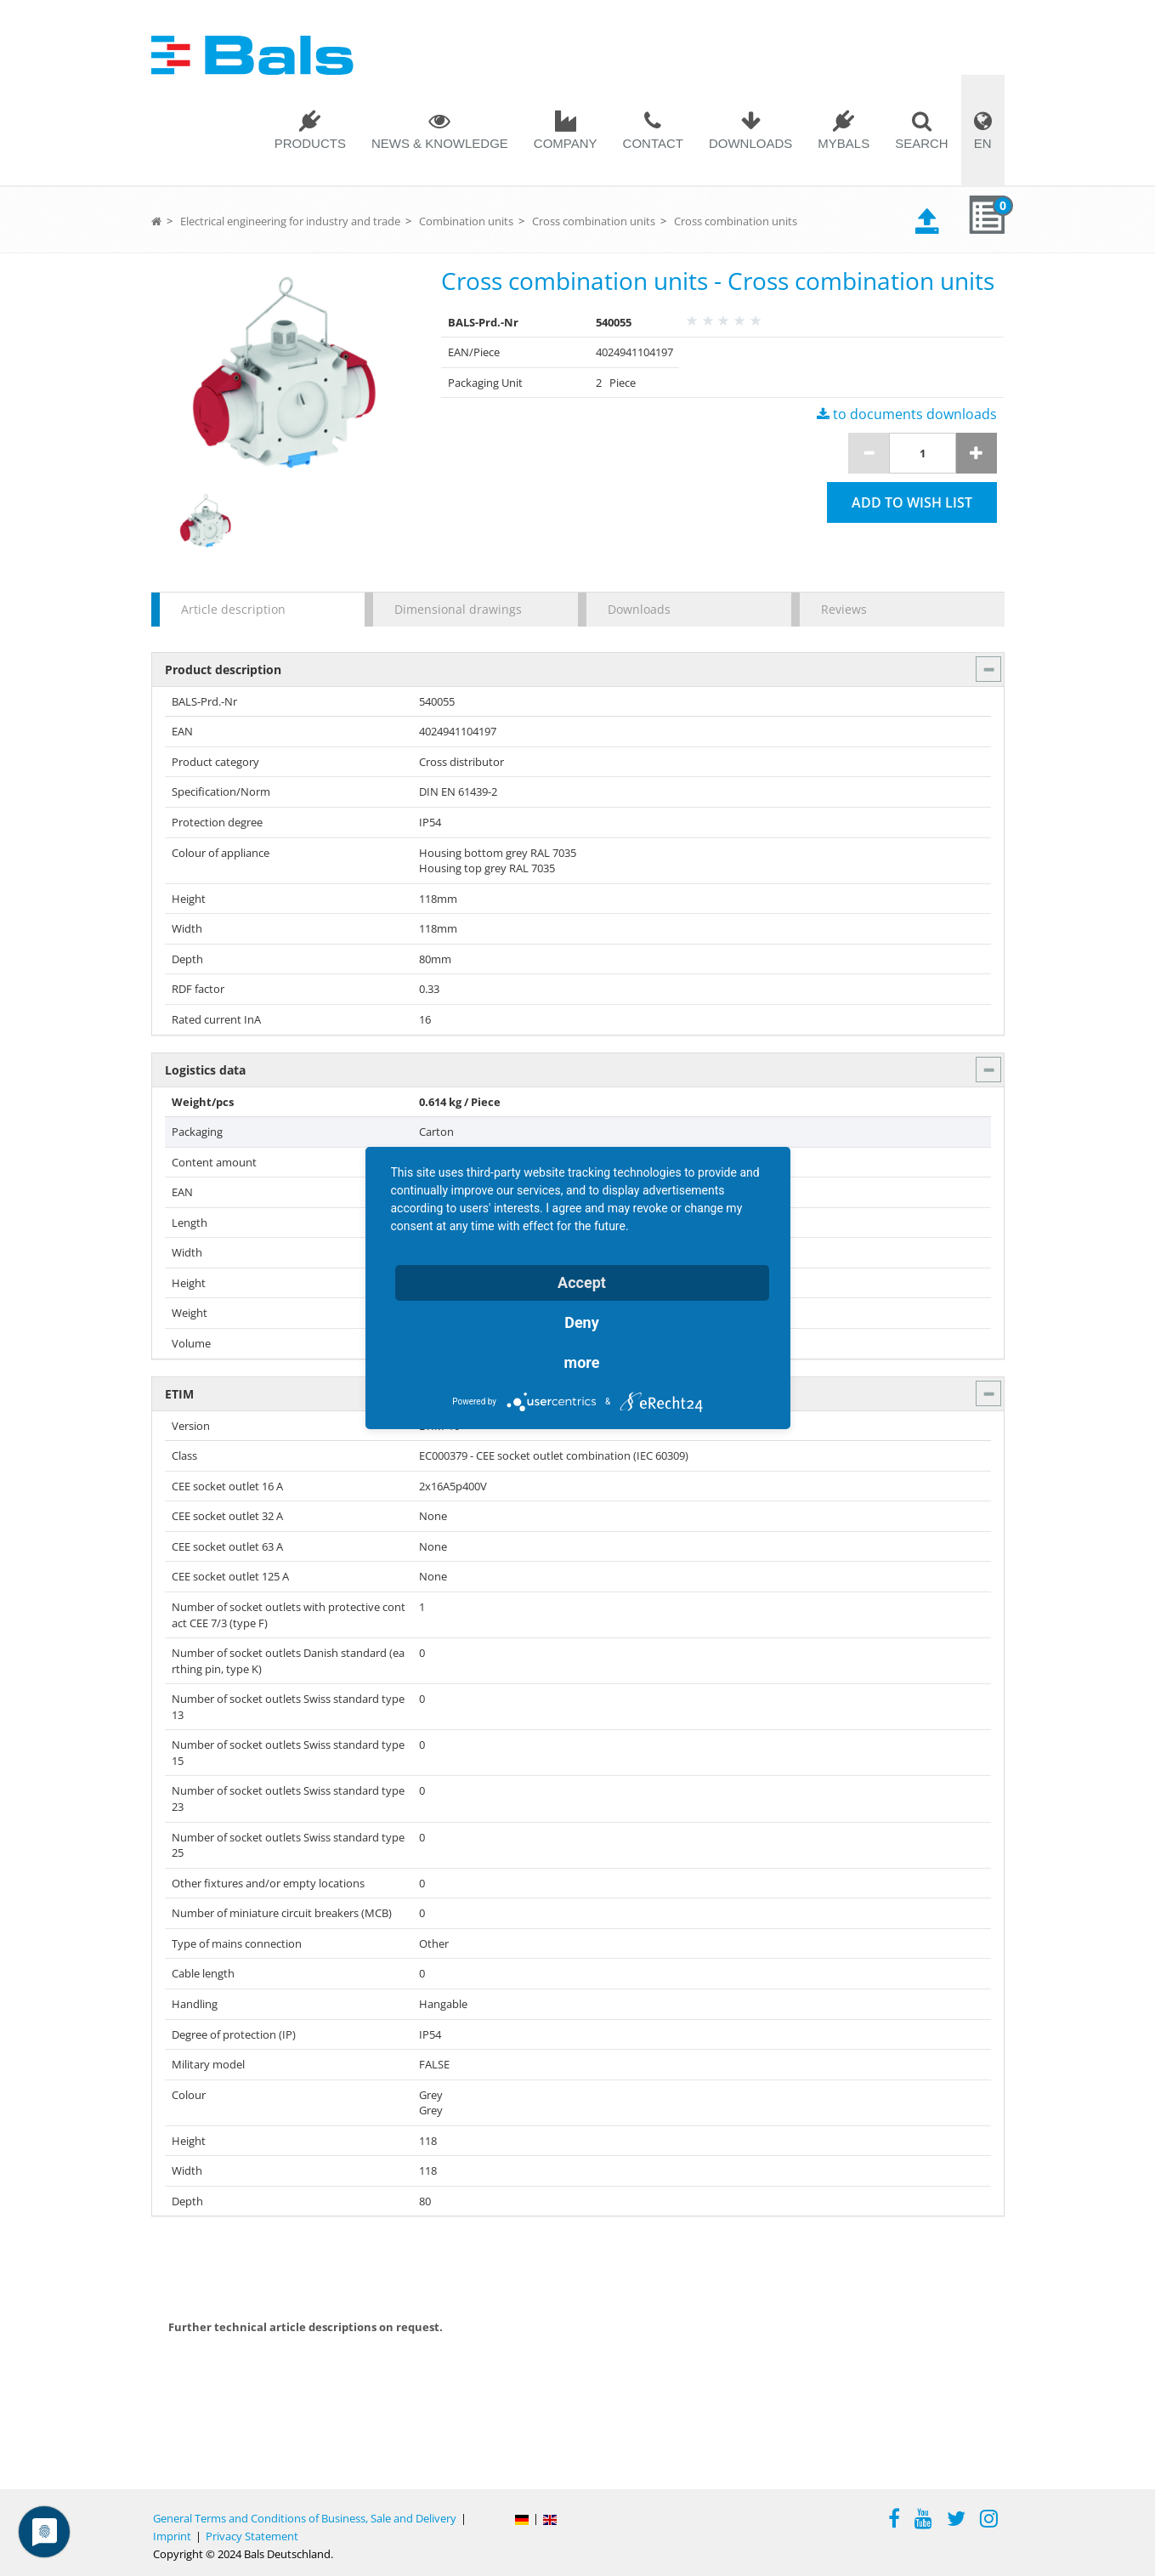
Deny (581, 1322)
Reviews (844, 609)
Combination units (466, 221)
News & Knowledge (439, 143)
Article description (233, 609)
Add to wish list (912, 502)
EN (983, 143)
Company (565, 143)
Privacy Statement (252, 2536)
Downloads (750, 143)
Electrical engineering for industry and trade (290, 221)
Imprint (172, 2536)
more (582, 1362)
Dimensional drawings (458, 609)
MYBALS (843, 143)
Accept (582, 1282)
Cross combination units (593, 221)
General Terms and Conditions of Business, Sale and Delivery (304, 2518)
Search (921, 143)
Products (310, 143)
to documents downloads (907, 414)
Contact (653, 143)
